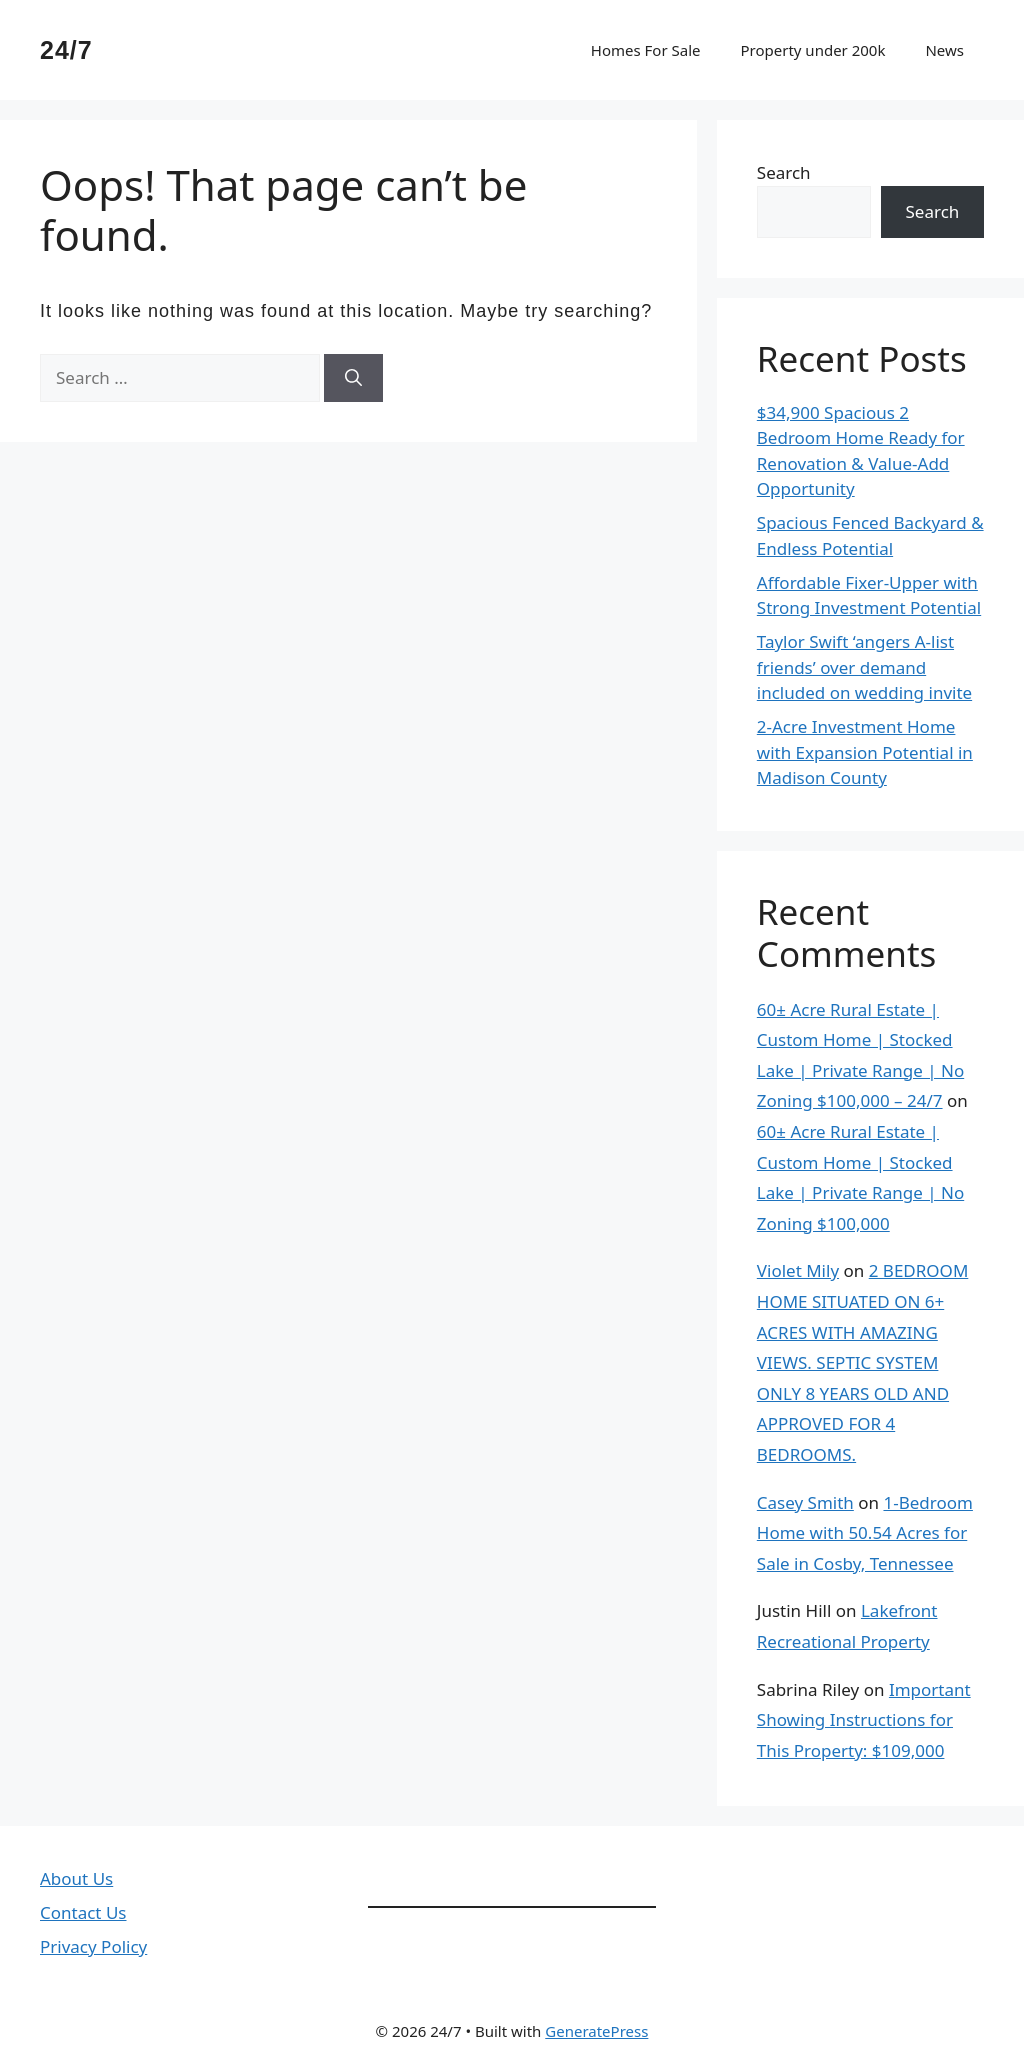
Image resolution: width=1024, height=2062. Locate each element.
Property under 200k (812, 50)
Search (784, 172)
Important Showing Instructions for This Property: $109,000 (864, 1720)
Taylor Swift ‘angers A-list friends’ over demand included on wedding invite (864, 667)
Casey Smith (805, 1502)
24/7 (66, 50)
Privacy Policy (93, 1946)
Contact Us (83, 1912)
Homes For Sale (646, 50)
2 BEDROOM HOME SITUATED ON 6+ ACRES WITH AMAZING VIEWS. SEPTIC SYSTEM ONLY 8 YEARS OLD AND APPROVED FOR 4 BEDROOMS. (863, 1362)
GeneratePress (596, 2031)
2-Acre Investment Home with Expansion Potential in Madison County (865, 752)
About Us (76, 1878)
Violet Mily (798, 1270)
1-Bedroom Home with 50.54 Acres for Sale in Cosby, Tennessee (865, 1533)
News (944, 50)
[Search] (353, 378)
